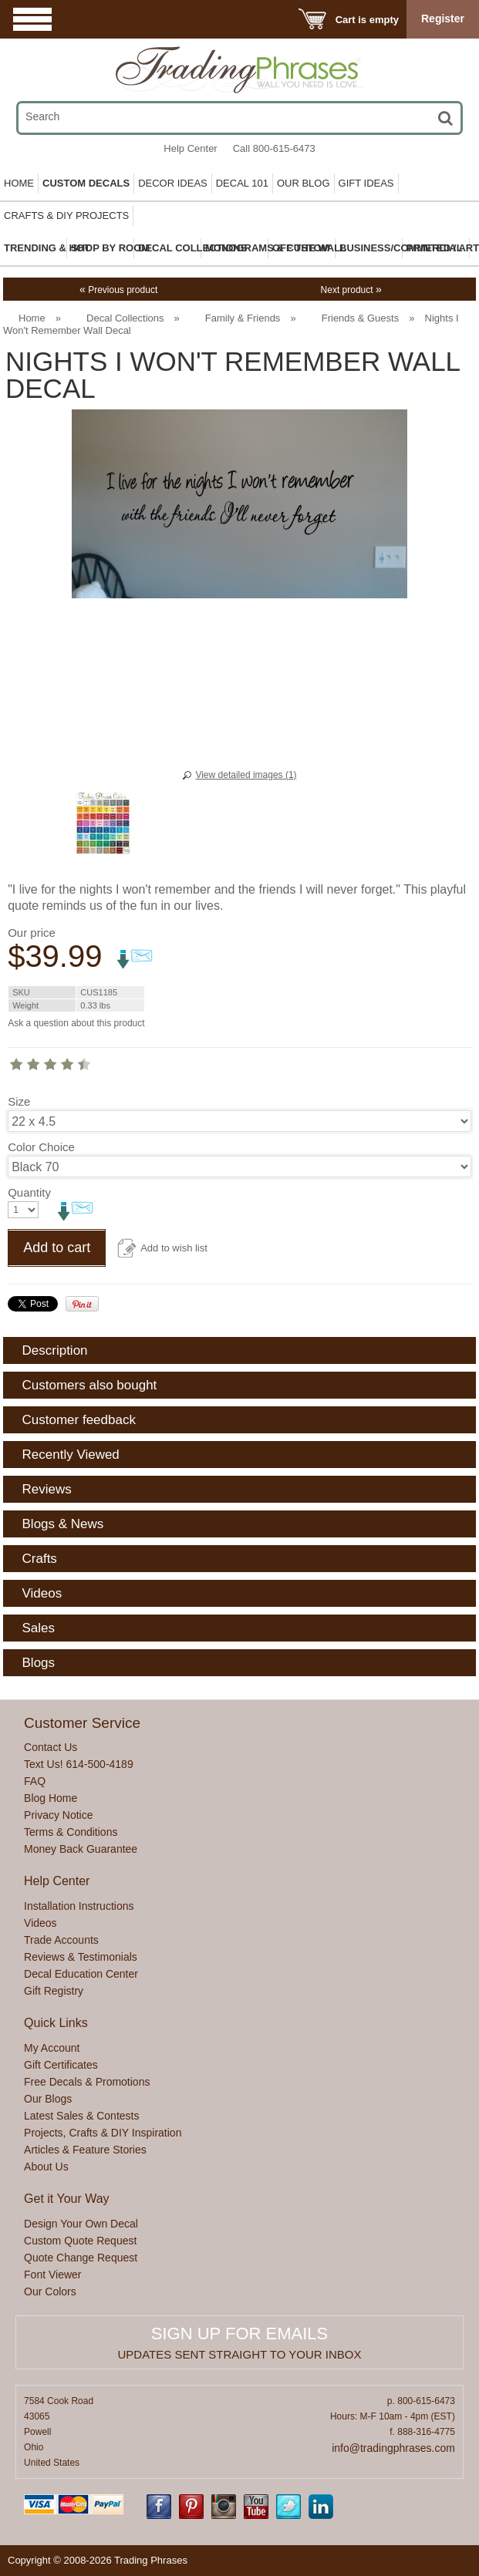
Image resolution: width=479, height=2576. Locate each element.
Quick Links (56, 2022)
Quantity (29, 1192)
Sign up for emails (239, 2333)
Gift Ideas (366, 183)
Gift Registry (53, 1991)
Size (19, 1101)
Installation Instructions (78, 1906)
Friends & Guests (360, 318)
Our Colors (50, 2291)
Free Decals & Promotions (87, 2082)
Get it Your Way (67, 2198)
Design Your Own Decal (81, 2223)
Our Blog (303, 183)
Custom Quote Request (80, 2240)
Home (19, 183)
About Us (46, 2166)
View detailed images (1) (245, 774)
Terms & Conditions (70, 1832)
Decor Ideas (172, 183)
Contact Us (50, 1747)
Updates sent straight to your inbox (240, 2354)
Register (442, 18)
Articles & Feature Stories (85, 2149)
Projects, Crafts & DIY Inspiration (102, 2132)
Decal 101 (242, 183)
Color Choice (41, 1146)
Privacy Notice (58, 1815)
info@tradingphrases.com (393, 2448)
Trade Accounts (61, 1940)
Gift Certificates (61, 2065)
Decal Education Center (81, 1974)
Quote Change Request (80, 2257)
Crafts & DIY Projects (66, 215)
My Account (51, 2048)
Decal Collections (125, 318)
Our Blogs (48, 2099)
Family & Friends (243, 318)
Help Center (190, 148)
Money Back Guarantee (80, 1849)
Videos (40, 1923)
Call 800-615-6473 (274, 148)
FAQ (35, 1781)
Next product (351, 290)
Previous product (118, 290)
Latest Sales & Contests (81, 2116)
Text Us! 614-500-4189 (78, 1764)
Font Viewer (52, 2274)
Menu (32, 19)
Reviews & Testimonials (80, 1957)
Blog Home (50, 1798)
